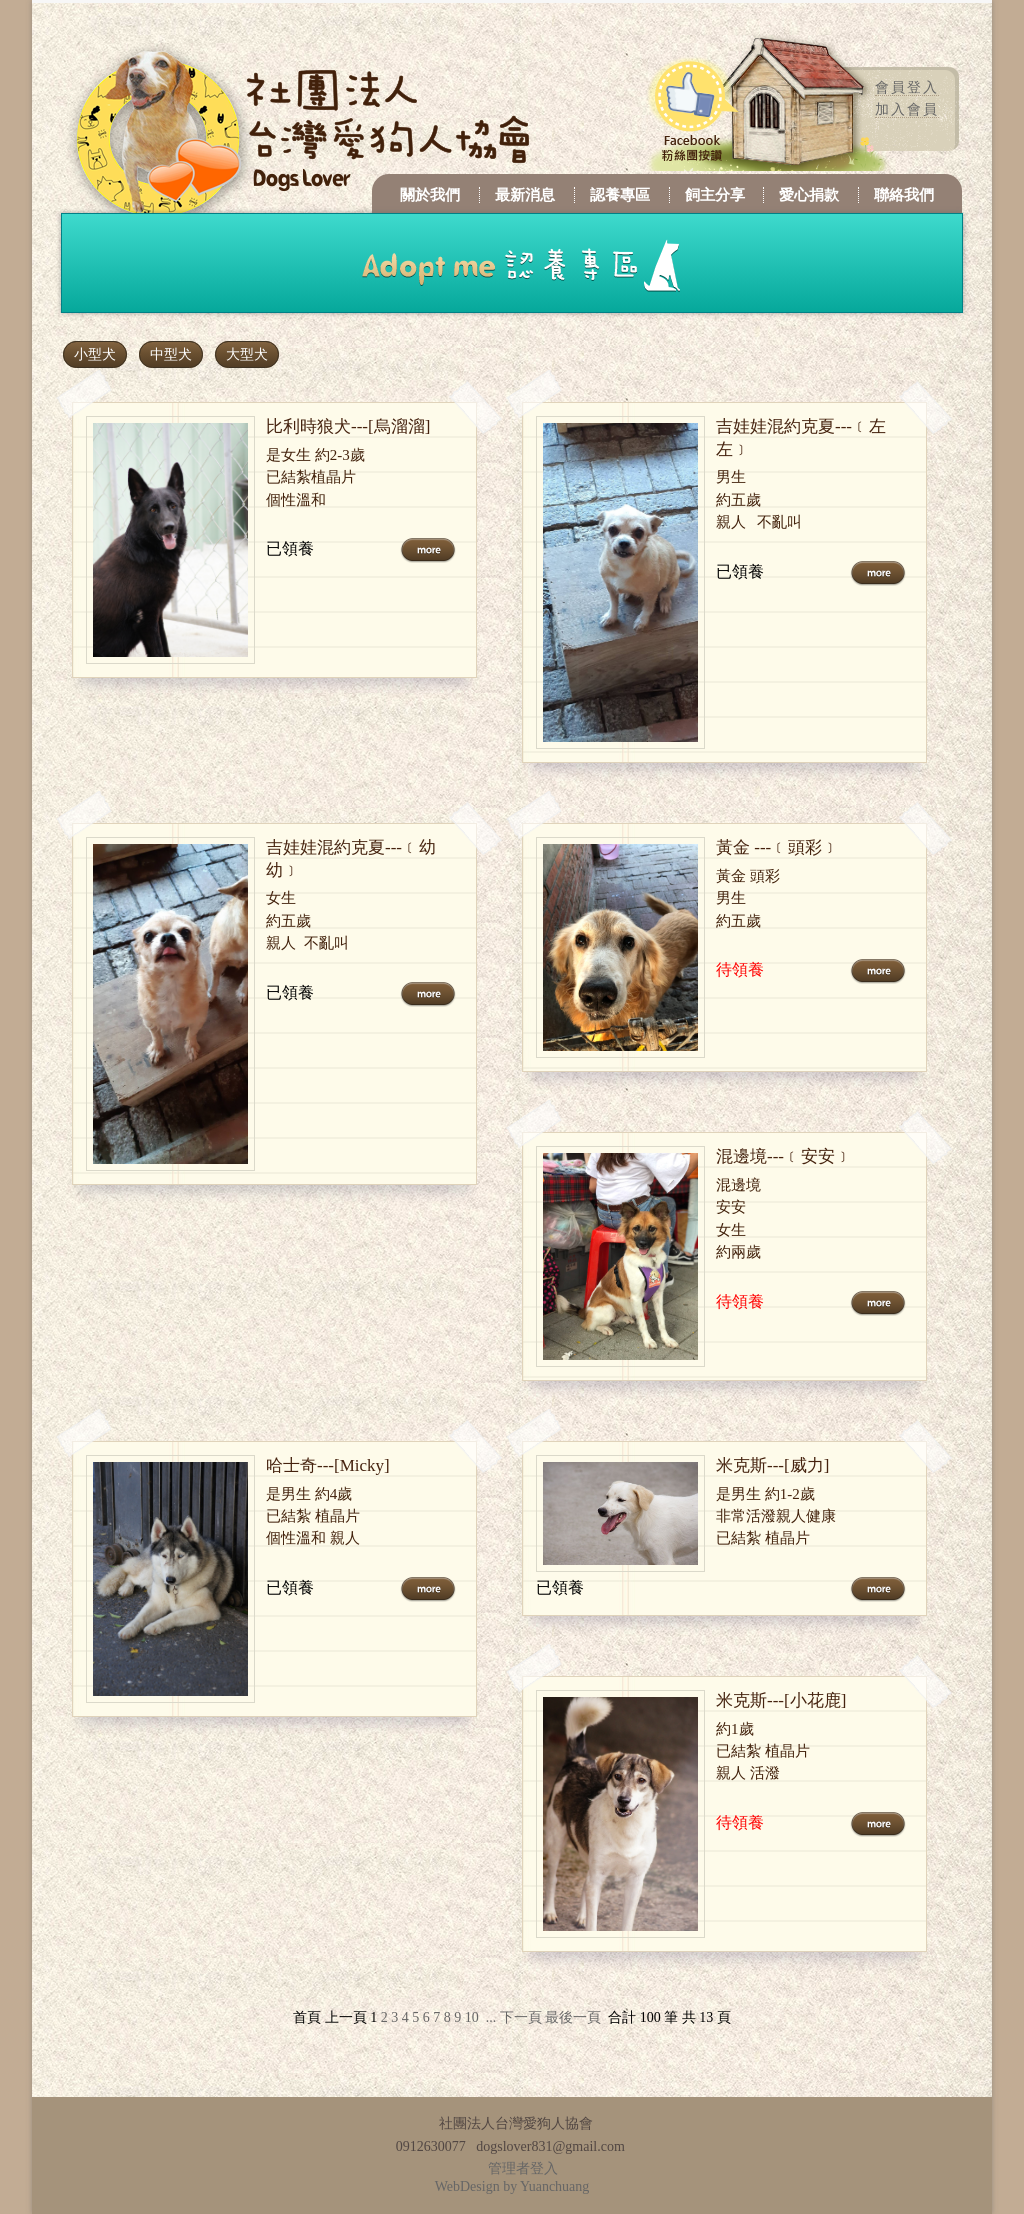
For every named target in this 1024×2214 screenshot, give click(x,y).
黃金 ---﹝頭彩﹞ (777, 847)
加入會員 (907, 109)
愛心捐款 (809, 195)
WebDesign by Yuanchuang (512, 2186)
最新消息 (525, 195)
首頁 (307, 2017)
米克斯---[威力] (772, 1465)
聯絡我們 (904, 195)
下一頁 (521, 2017)
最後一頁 (573, 2017)
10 (472, 2017)
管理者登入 (523, 2168)
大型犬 (247, 354)
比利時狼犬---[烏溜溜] (348, 426)
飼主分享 (715, 195)
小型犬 (95, 354)
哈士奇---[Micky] (328, 1465)
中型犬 (171, 354)
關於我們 (430, 195)
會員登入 (907, 87)
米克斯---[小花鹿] (781, 1700)
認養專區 (620, 195)
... (491, 2017)
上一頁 (346, 2017)
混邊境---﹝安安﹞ (784, 1156)
